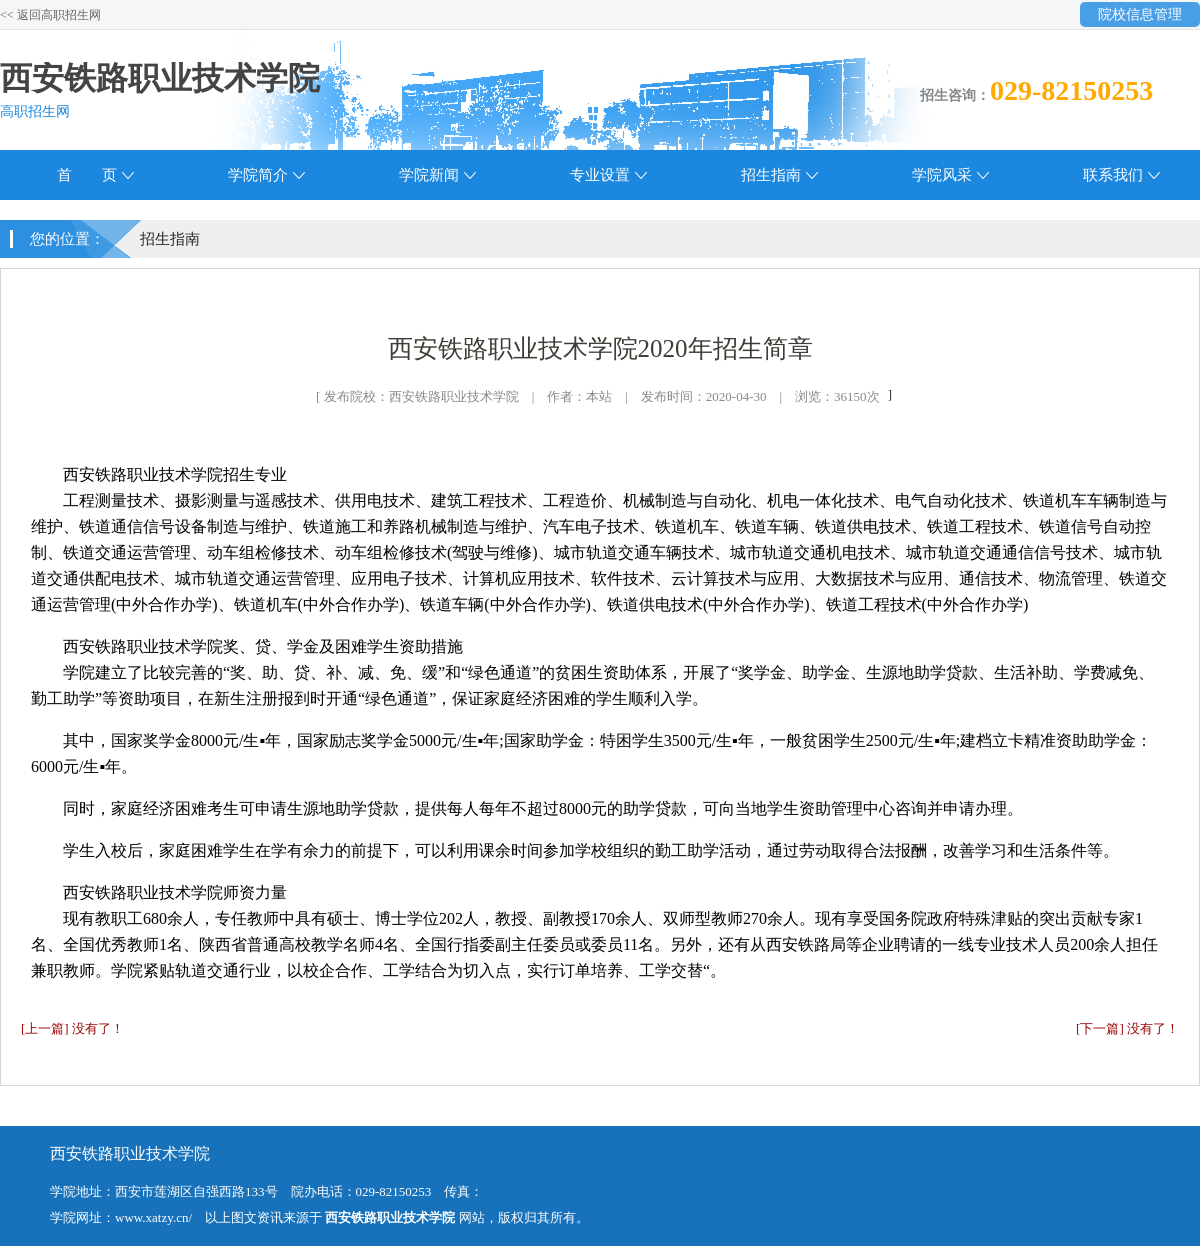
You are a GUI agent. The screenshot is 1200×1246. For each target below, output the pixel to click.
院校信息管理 (1140, 14)
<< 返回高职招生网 (50, 15)
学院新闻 (429, 175)
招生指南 (771, 175)
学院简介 (258, 175)
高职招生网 (35, 111)
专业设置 (600, 175)
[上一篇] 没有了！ (72, 1028)
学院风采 (942, 175)
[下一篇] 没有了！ (1127, 1028)
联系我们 (1113, 175)
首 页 (87, 175)
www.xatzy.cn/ (153, 1217)
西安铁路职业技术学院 (160, 78)
